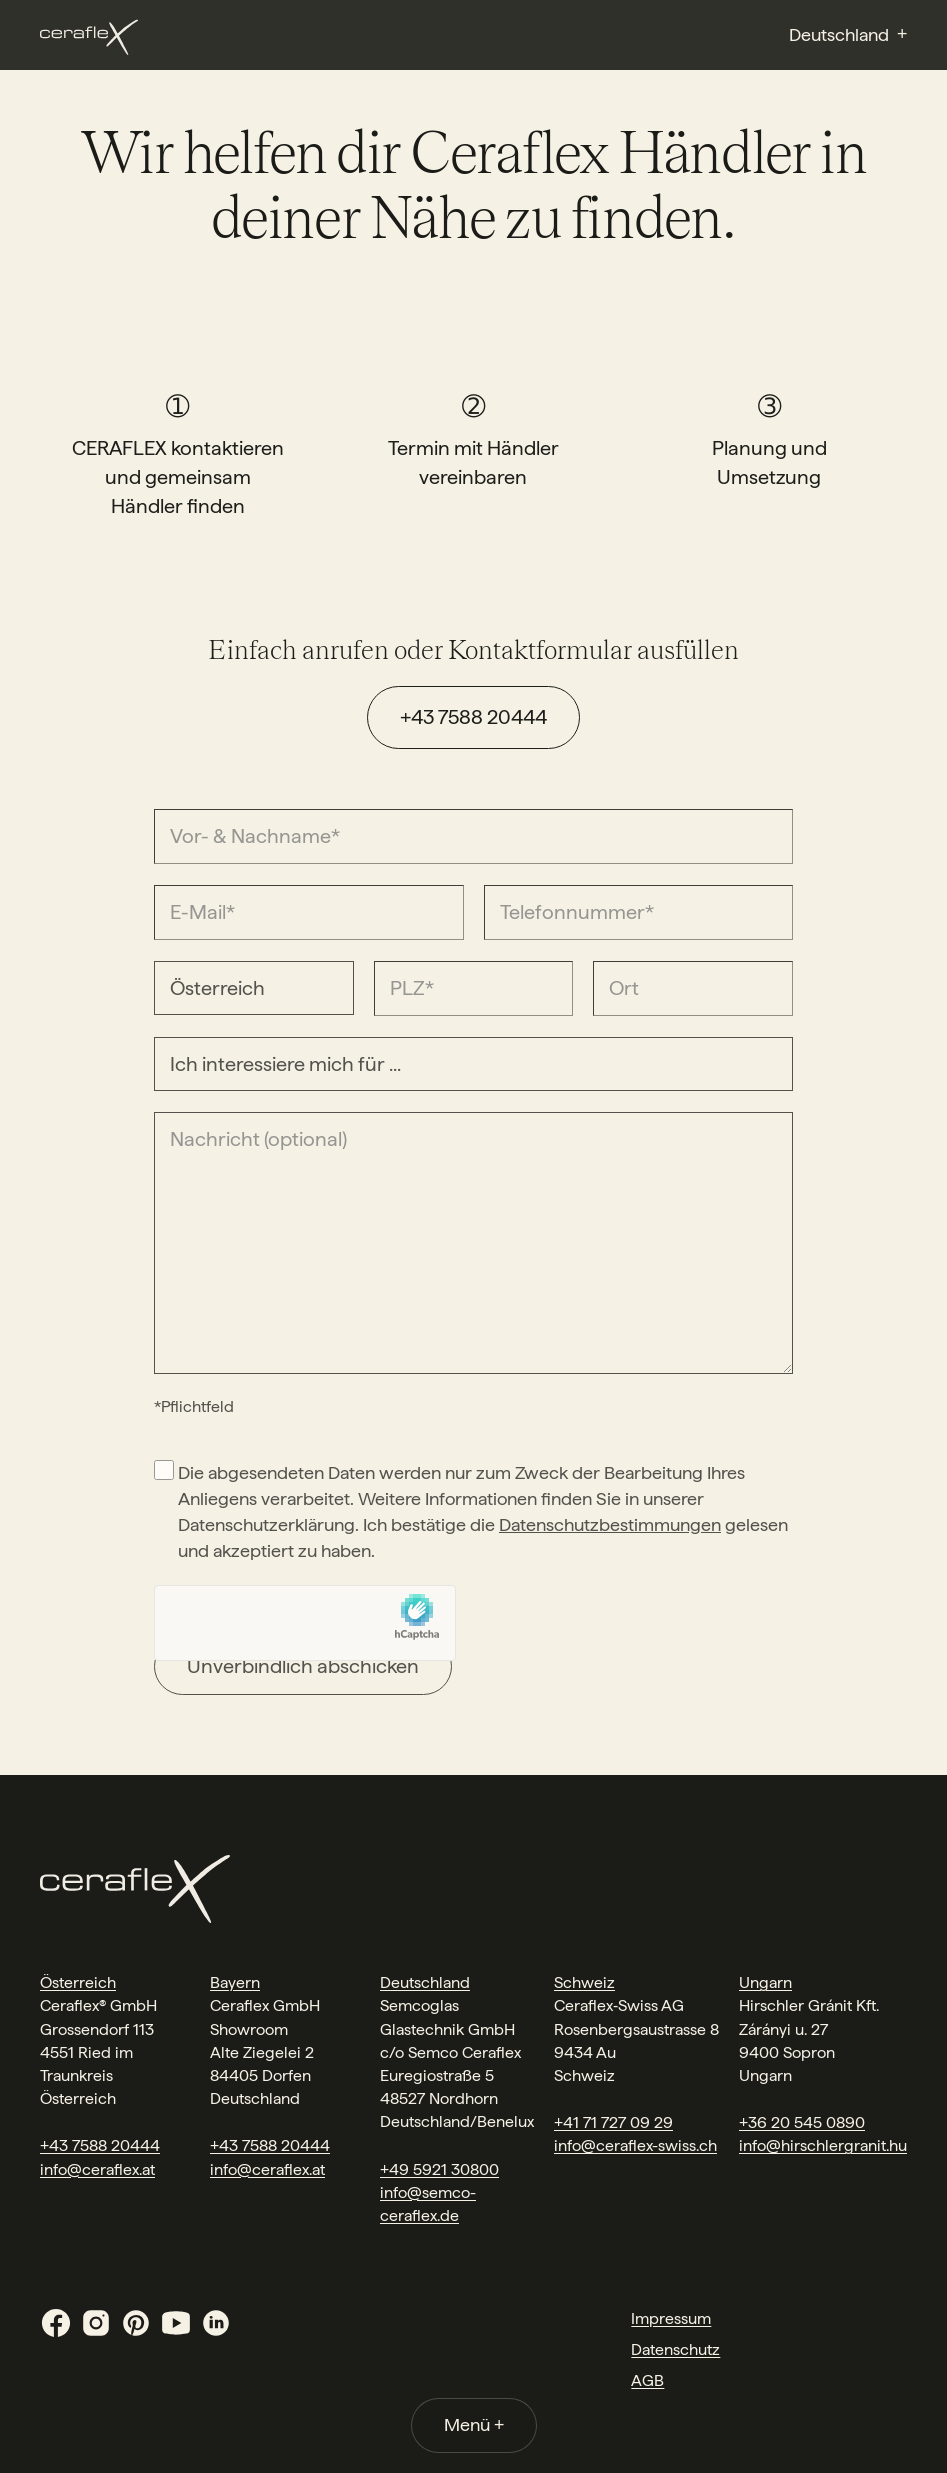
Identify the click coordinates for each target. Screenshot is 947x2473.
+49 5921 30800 (439, 2169)
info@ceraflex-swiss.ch (635, 2145)
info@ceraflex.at (97, 2169)
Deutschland (425, 1982)
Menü (474, 2424)
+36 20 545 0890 (802, 2122)
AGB (647, 2380)
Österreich (78, 1982)
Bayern (235, 1982)
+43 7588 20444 (473, 717)
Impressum (671, 2318)
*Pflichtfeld (194, 1406)
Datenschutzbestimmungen (610, 1524)
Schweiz (584, 1982)
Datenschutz (675, 2349)
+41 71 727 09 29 (613, 2122)
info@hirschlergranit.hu (823, 2145)
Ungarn (765, 1982)
